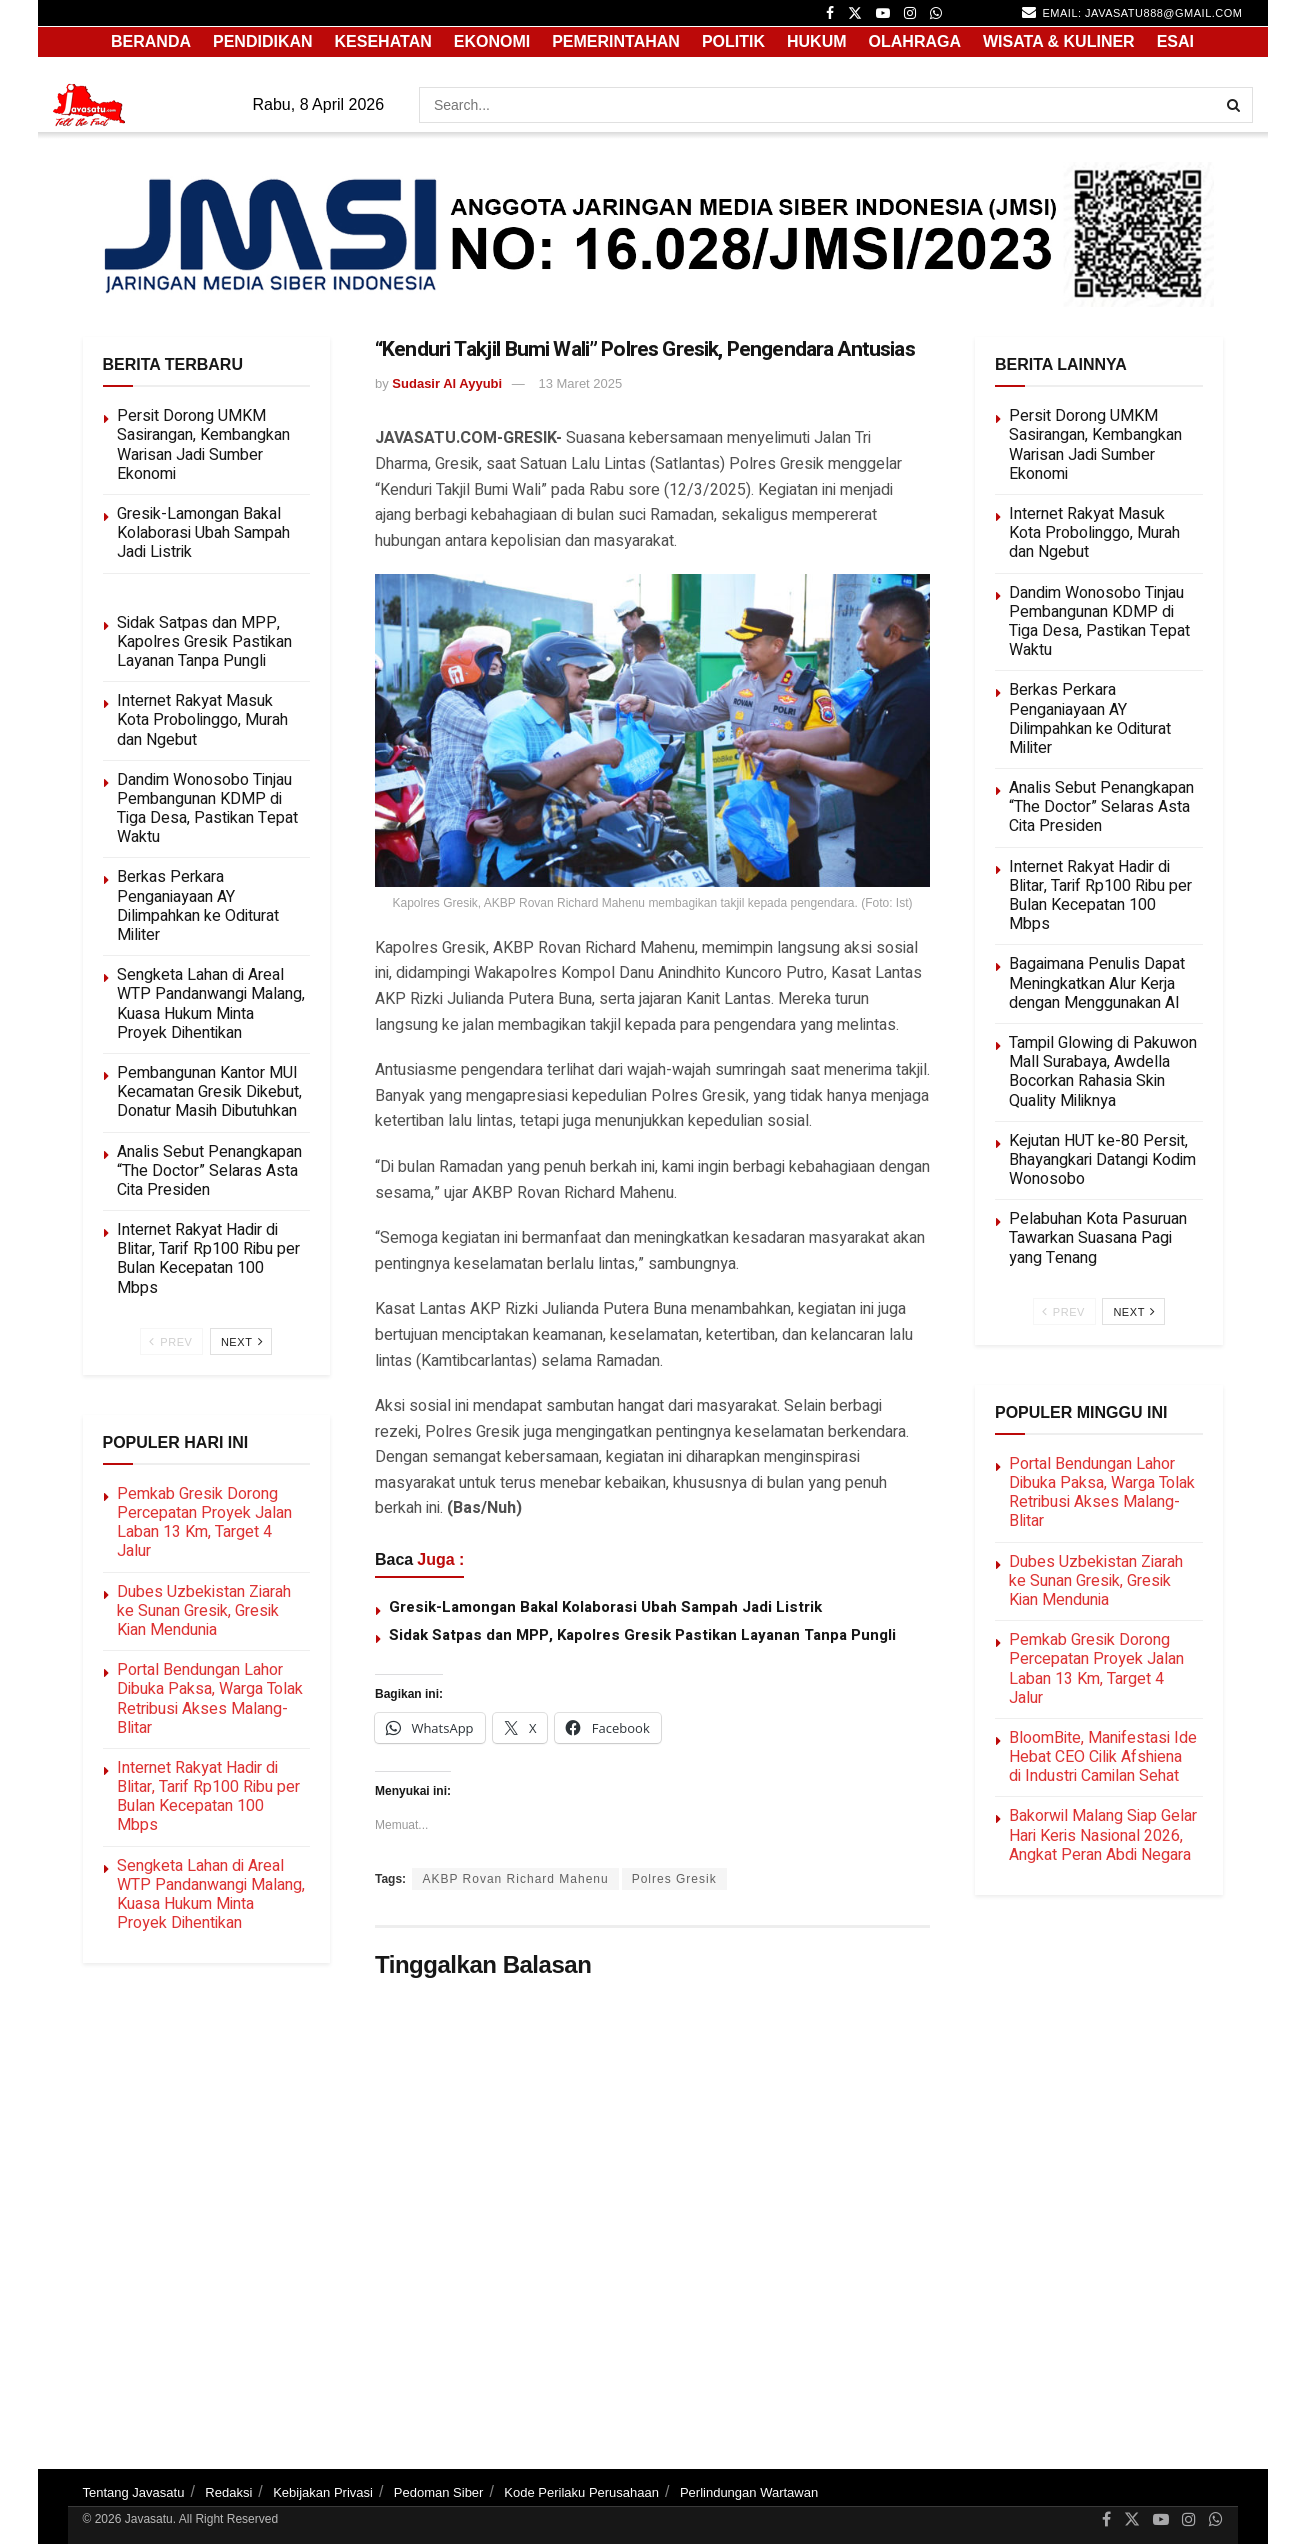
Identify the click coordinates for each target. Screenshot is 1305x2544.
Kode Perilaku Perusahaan (581, 2492)
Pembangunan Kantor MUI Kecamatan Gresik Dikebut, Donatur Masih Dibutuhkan (209, 1092)
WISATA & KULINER (1059, 41)
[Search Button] (1235, 105)
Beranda (151, 41)
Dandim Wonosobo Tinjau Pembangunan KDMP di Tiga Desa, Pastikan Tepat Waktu (207, 809)
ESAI (1175, 41)
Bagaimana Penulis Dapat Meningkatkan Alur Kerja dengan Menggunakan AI (1097, 983)
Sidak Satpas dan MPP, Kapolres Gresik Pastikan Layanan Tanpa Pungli (642, 1635)
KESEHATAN (383, 41)
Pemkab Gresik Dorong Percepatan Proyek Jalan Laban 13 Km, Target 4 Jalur (204, 1523)
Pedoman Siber (439, 2492)
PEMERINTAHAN (616, 41)
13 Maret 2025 (580, 383)
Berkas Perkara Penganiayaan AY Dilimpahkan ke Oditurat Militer (198, 906)
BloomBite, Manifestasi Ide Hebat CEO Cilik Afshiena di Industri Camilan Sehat (1103, 1757)
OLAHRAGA (915, 41)
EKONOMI (492, 41)
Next (242, 1341)
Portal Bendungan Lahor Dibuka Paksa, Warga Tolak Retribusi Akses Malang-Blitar (210, 1699)
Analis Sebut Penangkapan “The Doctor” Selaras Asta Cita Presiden (209, 1171)
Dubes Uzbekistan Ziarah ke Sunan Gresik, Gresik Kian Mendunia (204, 1611)
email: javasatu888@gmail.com (1132, 12)
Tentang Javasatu (134, 2492)
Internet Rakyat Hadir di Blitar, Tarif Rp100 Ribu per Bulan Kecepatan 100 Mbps (208, 1259)
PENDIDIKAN (263, 41)
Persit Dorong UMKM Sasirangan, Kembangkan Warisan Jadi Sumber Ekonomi (203, 445)
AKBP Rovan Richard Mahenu (515, 1879)
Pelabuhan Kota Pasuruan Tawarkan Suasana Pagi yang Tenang (1098, 1238)
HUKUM (817, 41)
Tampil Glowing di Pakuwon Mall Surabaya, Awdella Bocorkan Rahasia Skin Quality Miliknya (1103, 1072)
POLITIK (733, 41)
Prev (170, 1341)
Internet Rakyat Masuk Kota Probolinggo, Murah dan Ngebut (202, 720)
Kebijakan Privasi (323, 2492)
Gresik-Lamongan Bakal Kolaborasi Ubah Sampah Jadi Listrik (605, 1607)
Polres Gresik (674, 1879)
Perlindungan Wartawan (749, 2492)
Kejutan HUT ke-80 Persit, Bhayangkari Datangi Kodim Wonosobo (1102, 1160)
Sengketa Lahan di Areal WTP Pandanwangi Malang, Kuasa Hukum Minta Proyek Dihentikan (211, 1004)
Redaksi (228, 2492)
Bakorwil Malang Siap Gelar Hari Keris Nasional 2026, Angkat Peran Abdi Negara (1103, 1835)
